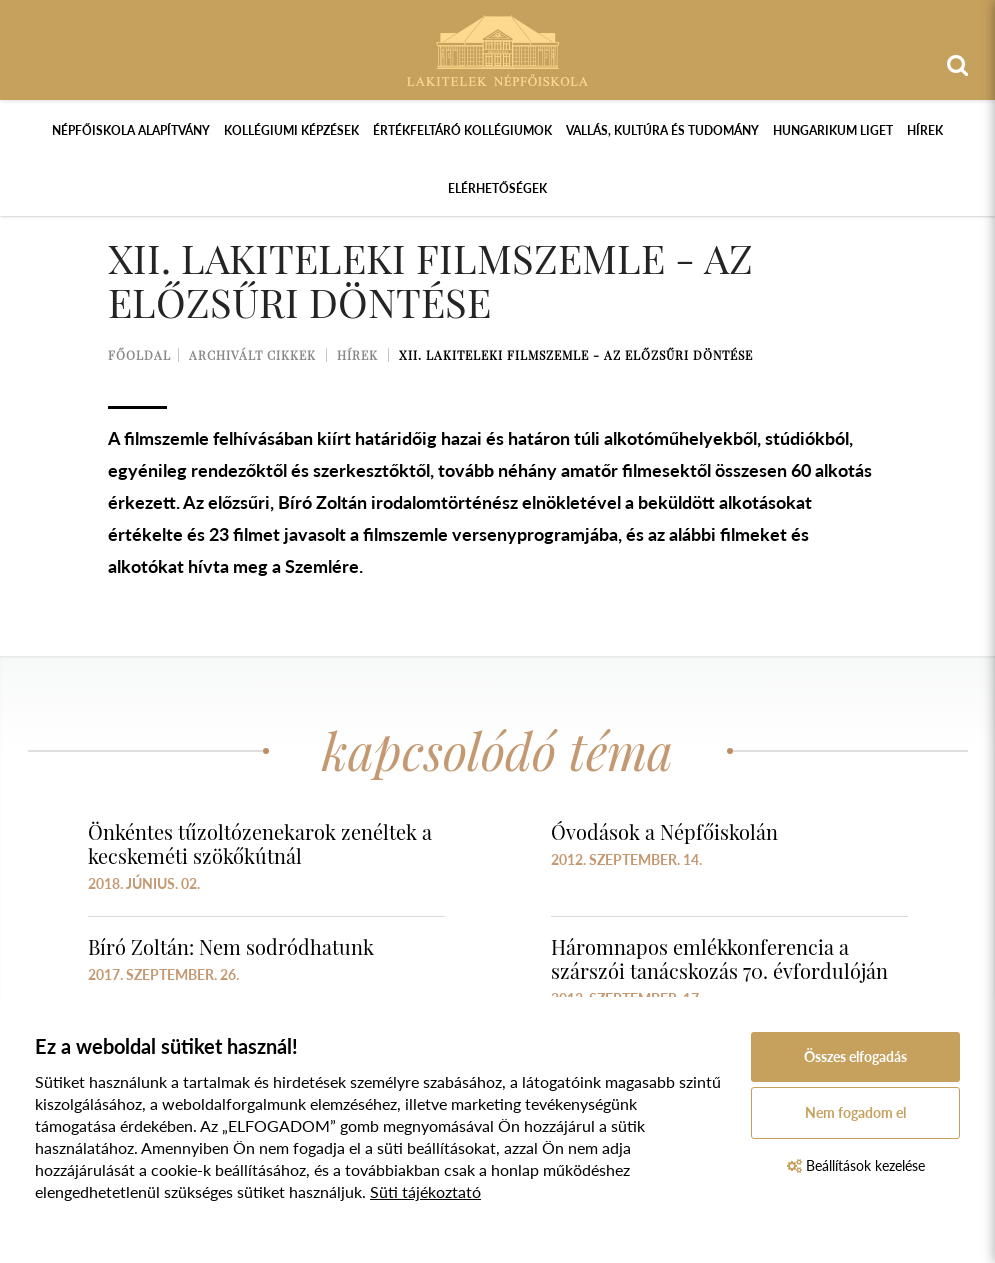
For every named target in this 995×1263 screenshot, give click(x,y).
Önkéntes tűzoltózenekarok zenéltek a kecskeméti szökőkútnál (260, 843)
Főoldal (139, 355)
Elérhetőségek (497, 188)
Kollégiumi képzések (291, 130)
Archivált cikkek (252, 355)
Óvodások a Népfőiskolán (664, 831)
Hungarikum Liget (833, 130)
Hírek (925, 130)
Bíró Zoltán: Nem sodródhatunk (231, 946)
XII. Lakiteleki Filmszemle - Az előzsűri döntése (576, 355)
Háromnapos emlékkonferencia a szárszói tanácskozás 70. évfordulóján (719, 958)
